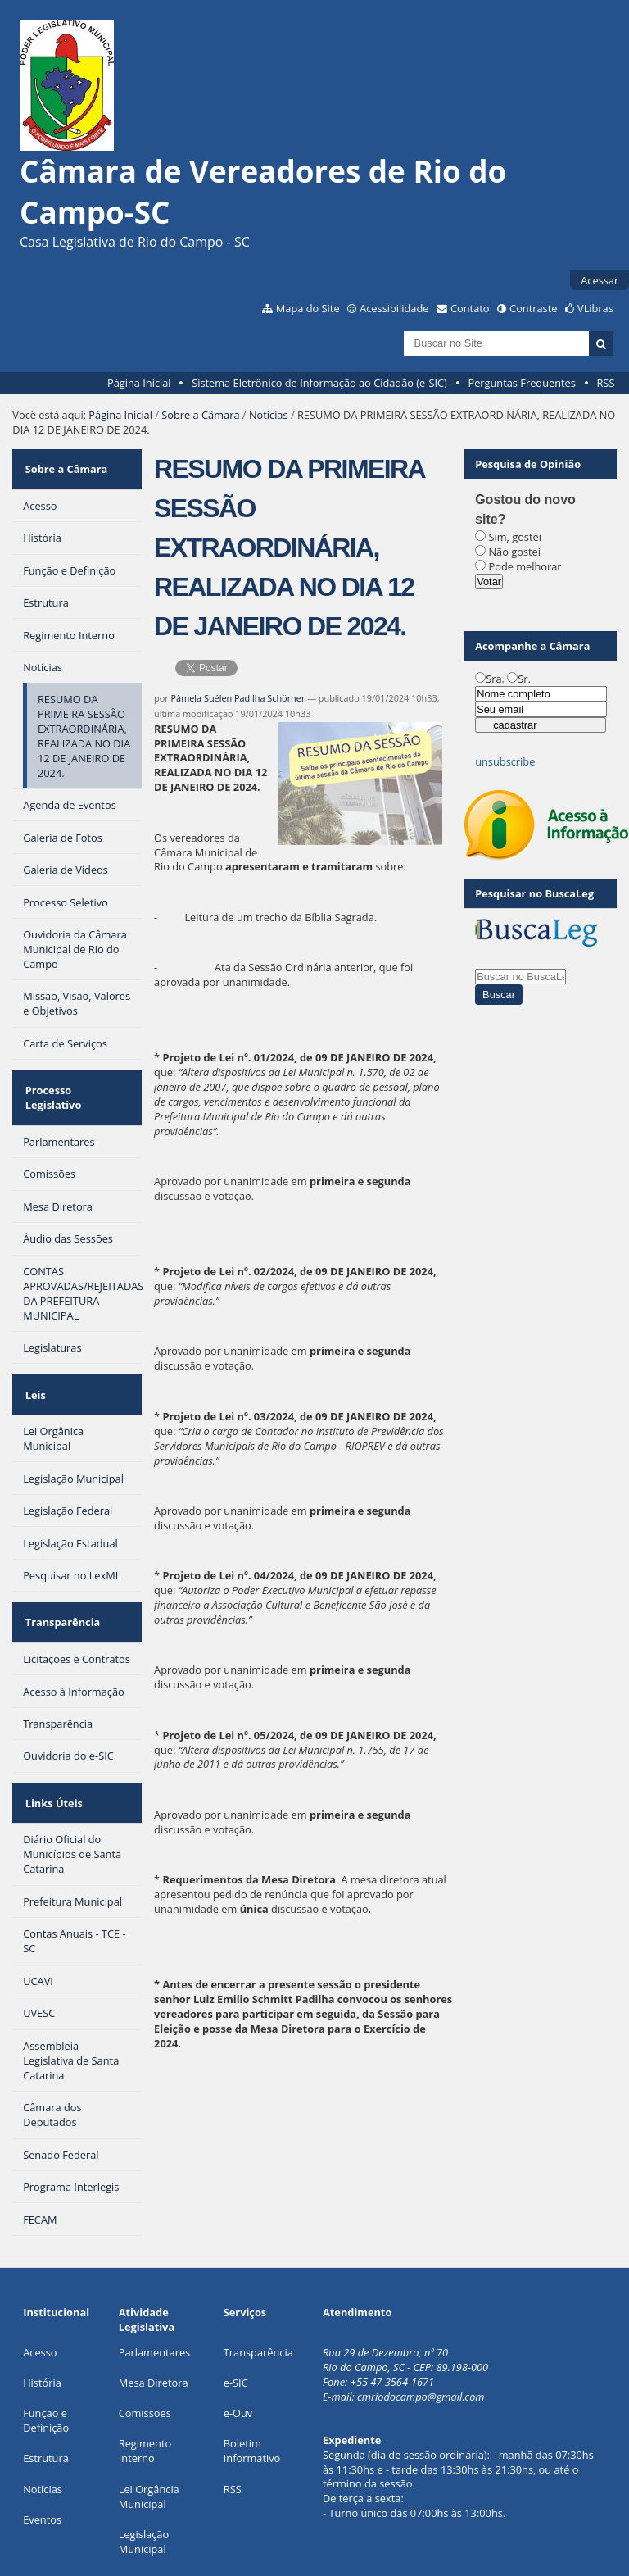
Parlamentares (154, 2285)
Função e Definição (46, 2353)
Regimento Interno (145, 2383)
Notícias (268, 414)
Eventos (42, 2452)
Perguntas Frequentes (521, 382)
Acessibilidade (394, 308)
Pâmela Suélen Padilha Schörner (238, 698)
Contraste (533, 308)
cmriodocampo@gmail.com (421, 2329)
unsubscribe (505, 761)
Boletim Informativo (252, 2383)
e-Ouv (238, 2345)
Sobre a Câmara (200, 414)
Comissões (145, 2345)
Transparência (60, 1571)
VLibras (595, 308)
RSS (605, 382)
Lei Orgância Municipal (149, 2429)
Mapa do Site (308, 308)
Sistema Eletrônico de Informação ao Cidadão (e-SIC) (319, 382)
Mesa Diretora (153, 2315)
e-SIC (236, 2315)
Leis (33, 1354)
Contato (470, 308)
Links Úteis (51, 1740)
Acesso (40, 2285)
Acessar (599, 280)
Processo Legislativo (75, 1074)
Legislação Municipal (144, 2474)
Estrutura (46, 2390)
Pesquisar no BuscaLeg (534, 893)
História (42, 2315)
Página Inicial (139, 382)
